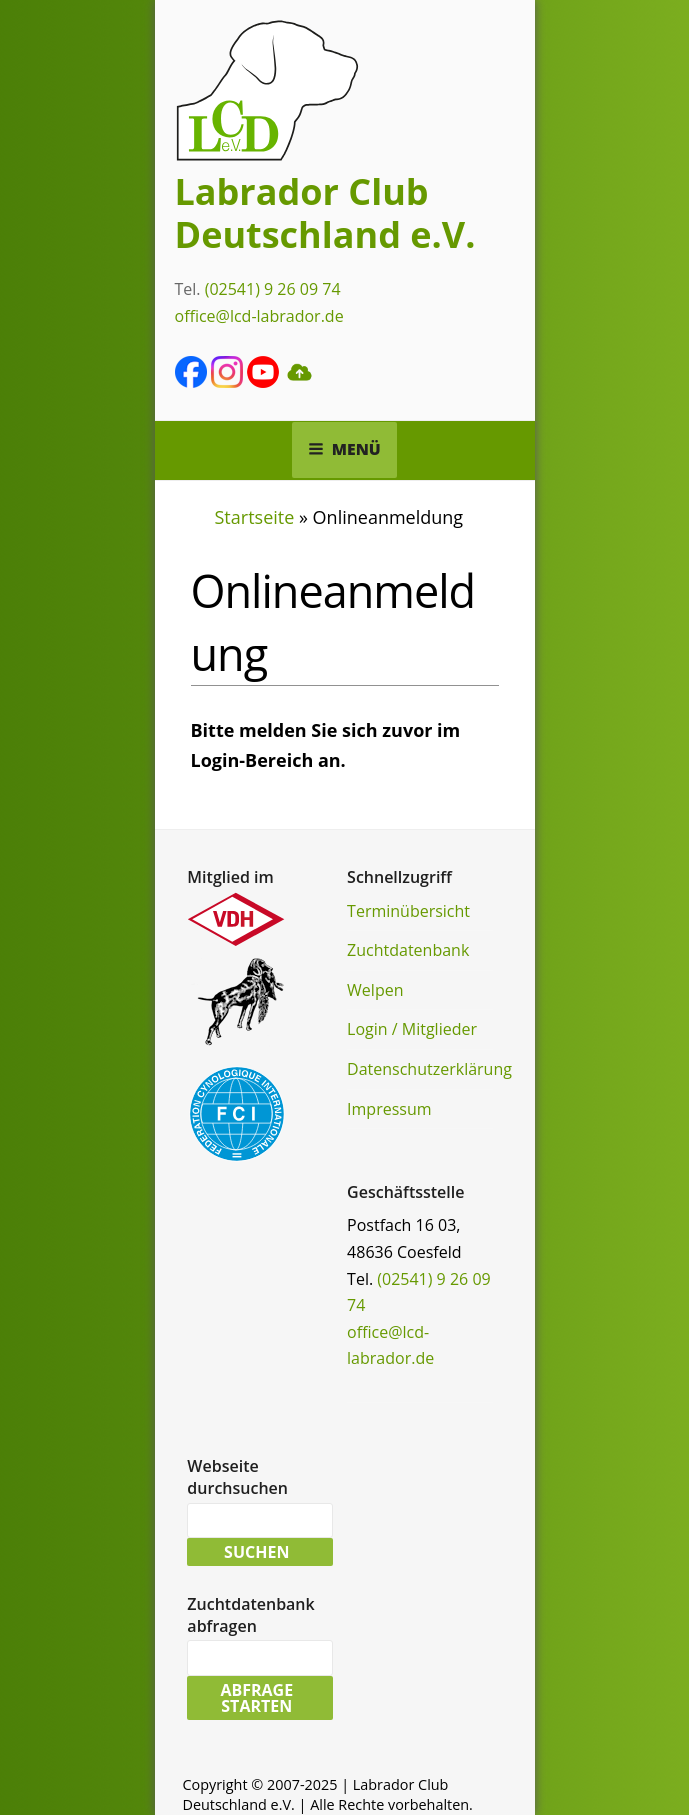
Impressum (389, 1109)
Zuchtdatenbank (408, 950)
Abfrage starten (256, 1698)
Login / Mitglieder (412, 1029)
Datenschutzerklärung (429, 1069)
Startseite (255, 517)
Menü (344, 449)
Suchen (256, 1552)
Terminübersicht (408, 911)
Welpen (375, 990)
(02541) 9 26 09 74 (273, 289)
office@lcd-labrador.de (259, 316)
